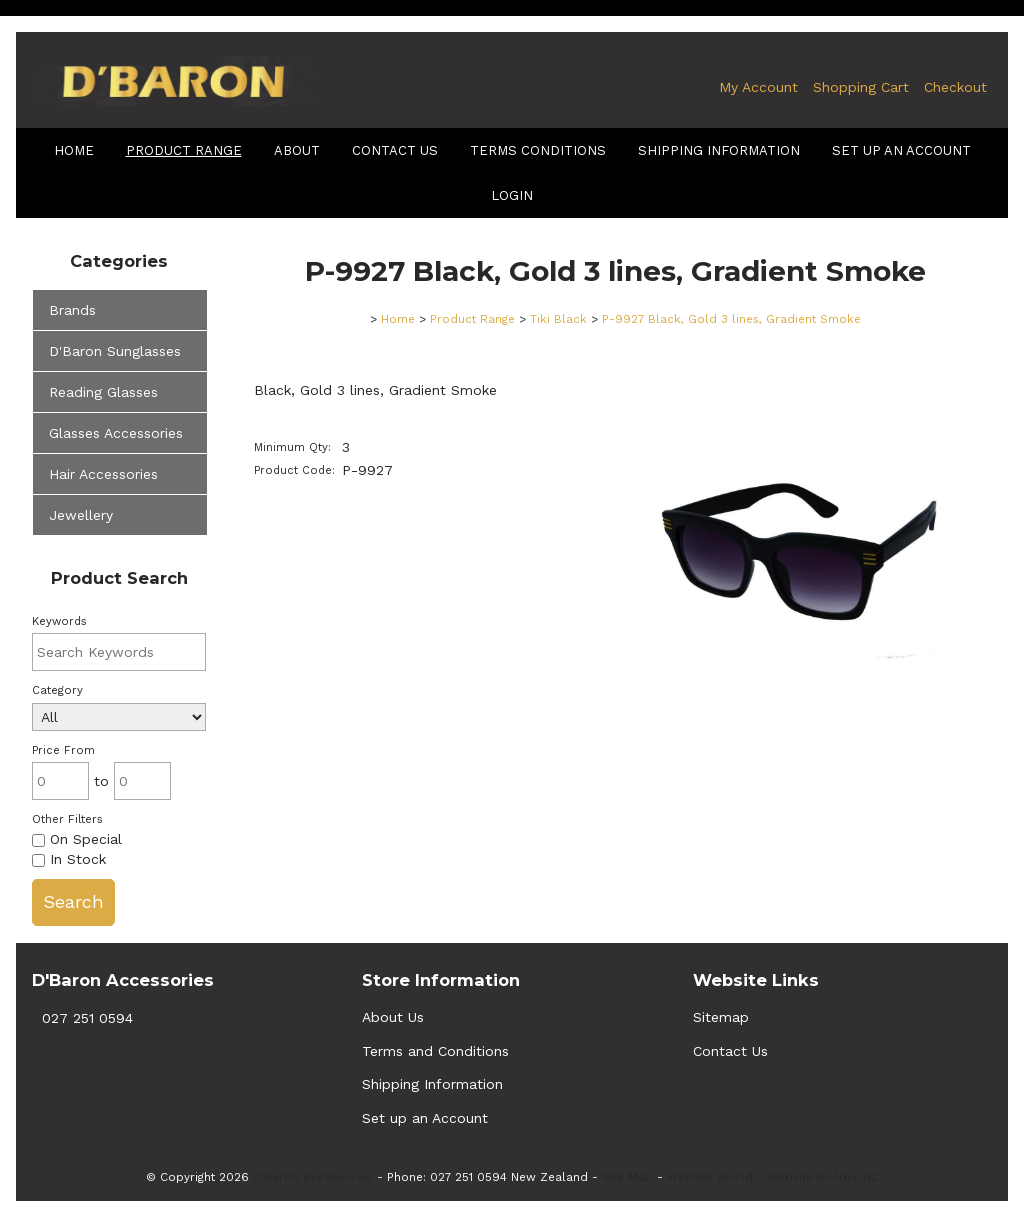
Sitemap (721, 1017)
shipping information (719, 150)
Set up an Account (901, 150)
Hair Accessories (103, 474)
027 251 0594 (87, 1018)
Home (74, 150)
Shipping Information (432, 1084)
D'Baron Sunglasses (115, 351)
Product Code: (294, 470)
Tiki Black (558, 319)
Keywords (59, 621)
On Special (77, 839)
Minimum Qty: (292, 447)
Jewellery (81, 515)
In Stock (69, 859)
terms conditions (538, 150)
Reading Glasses (103, 392)
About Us (393, 1017)
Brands (72, 310)
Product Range (184, 150)
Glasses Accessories (116, 433)
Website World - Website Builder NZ (773, 1177)
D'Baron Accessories (313, 1177)
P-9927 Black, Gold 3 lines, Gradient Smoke (731, 319)
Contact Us (395, 150)
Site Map (627, 1177)
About (297, 150)
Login (512, 195)
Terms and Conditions (435, 1051)
